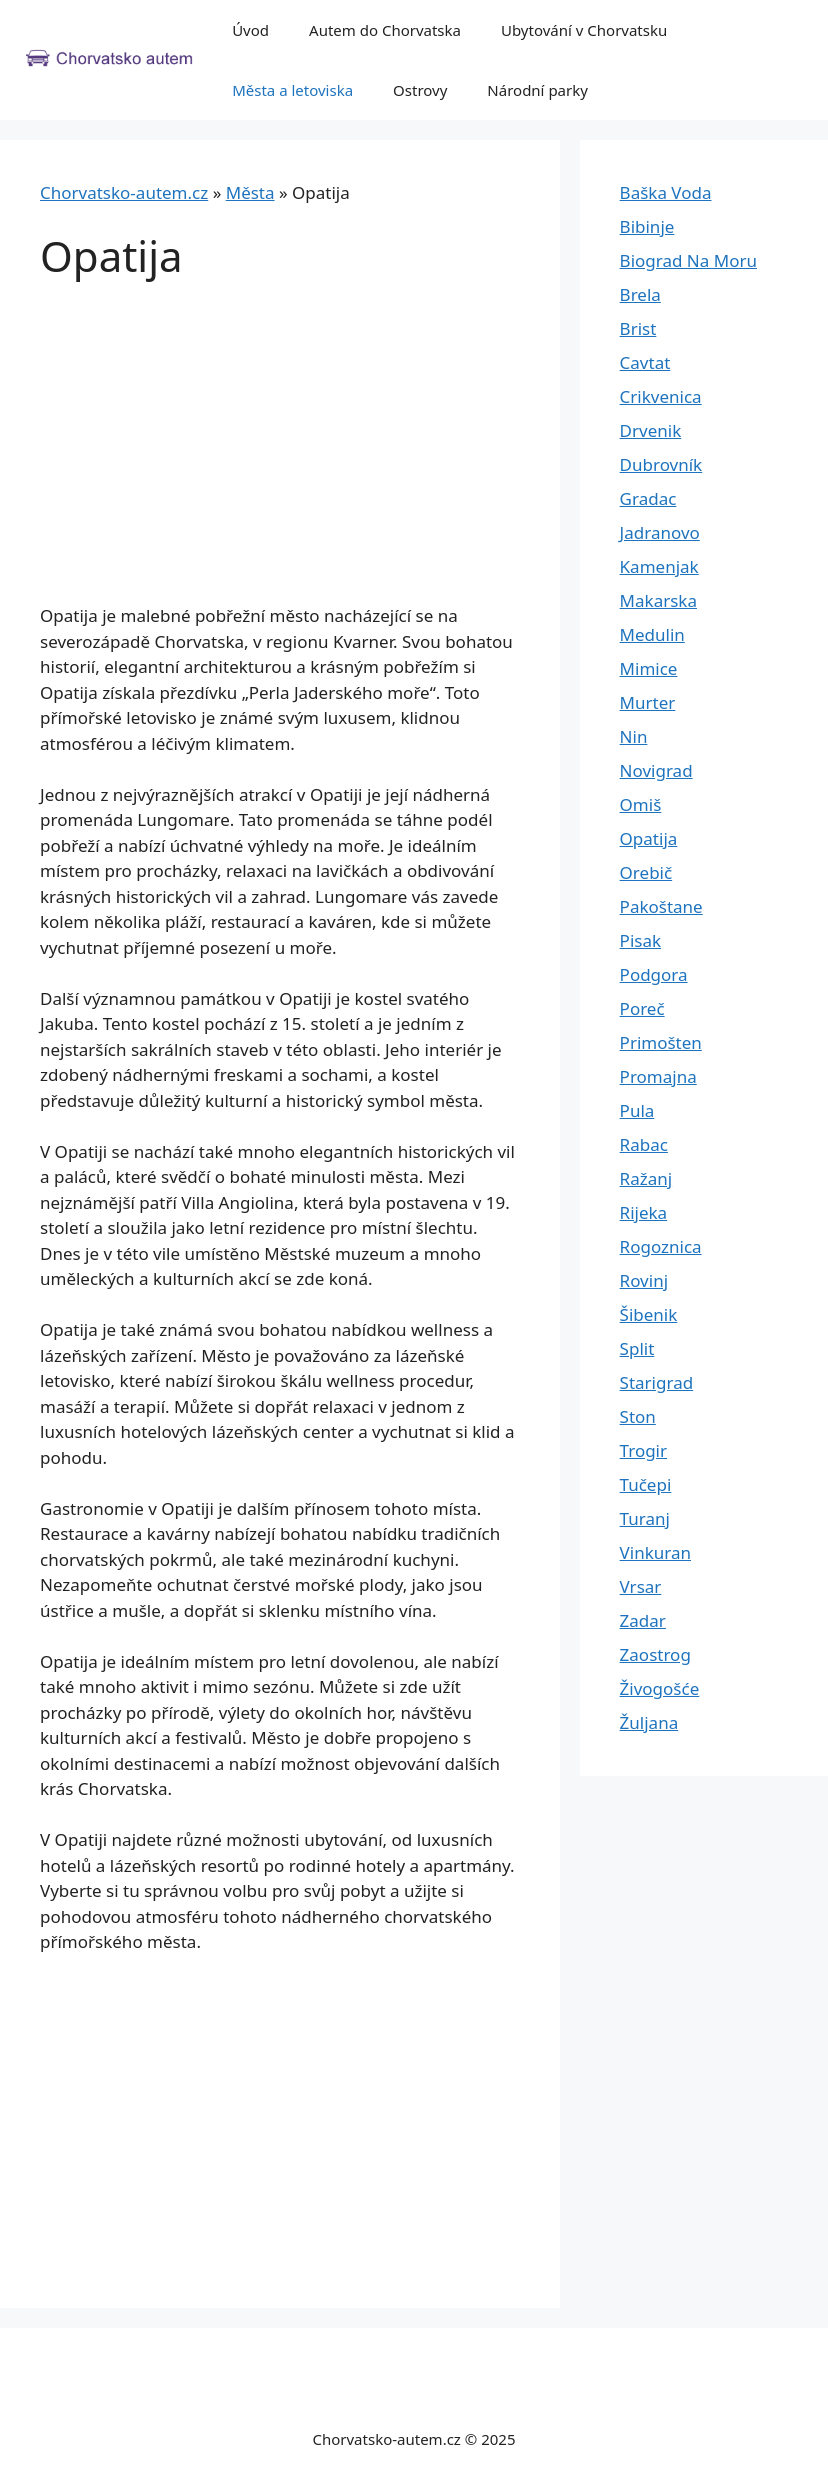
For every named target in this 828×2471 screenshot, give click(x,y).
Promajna (658, 1076)
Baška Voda (666, 192)
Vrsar (641, 1586)
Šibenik (649, 1314)
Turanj (645, 1518)
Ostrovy (420, 90)
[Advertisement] (280, 455)
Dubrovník (661, 464)
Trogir (643, 1450)
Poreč (642, 1008)
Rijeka (644, 1212)
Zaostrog (655, 1654)
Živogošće (660, 1688)
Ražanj (646, 1178)
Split (637, 1348)
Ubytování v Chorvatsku (584, 30)
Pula (637, 1110)
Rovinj (644, 1280)
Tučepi (646, 1484)
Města (250, 192)
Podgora (654, 974)
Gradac (648, 498)
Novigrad (656, 770)
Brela (640, 294)
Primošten (661, 1042)
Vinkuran (655, 1552)
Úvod (250, 30)
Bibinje (647, 226)
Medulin (652, 634)
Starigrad (657, 1382)
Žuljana (649, 1722)
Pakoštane (661, 906)
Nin (634, 736)
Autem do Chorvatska (385, 30)
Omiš (641, 804)
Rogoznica (661, 1246)
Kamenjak (659, 566)
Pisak (640, 940)
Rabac (644, 1144)
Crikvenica (661, 396)
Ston (638, 1416)
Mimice (649, 668)
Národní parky (537, 90)
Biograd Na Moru (688, 260)
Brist (638, 328)
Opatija (649, 838)
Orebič (646, 872)
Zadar (643, 1620)
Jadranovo (660, 532)
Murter (648, 702)
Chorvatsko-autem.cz (124, 192)
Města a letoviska (292, 90)
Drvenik (651, 430)
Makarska (658, 600)
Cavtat (645, 362)
